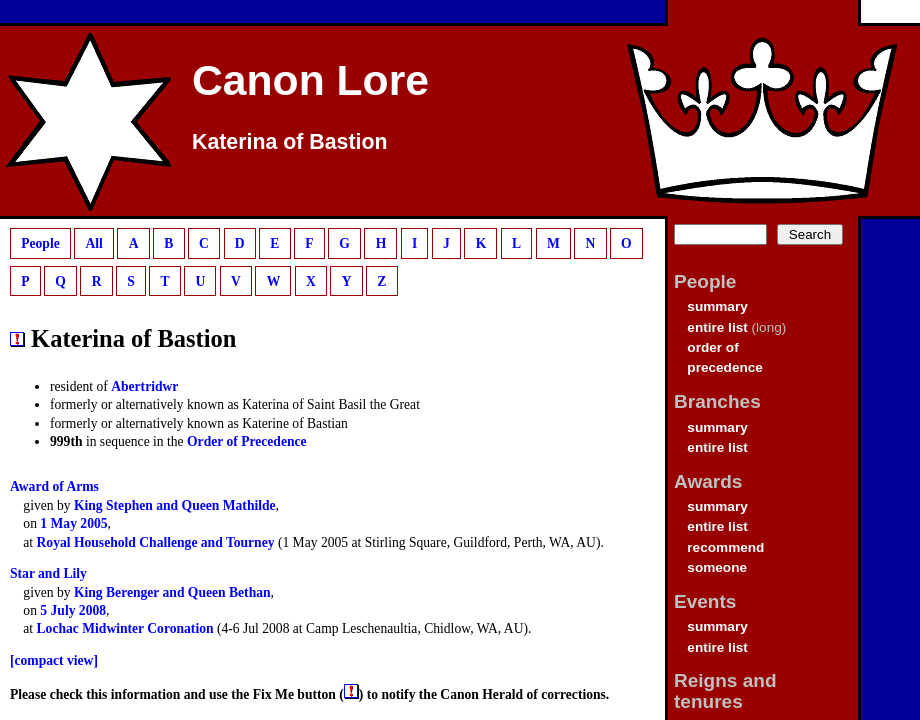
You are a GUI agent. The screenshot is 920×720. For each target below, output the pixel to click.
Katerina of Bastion (290, 142)
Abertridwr (144, 386)
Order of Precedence (247, 441)
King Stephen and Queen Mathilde (175, 505)
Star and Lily (48, 573)
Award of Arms (54, 486)
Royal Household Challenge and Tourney (156, 542)
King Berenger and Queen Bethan (172, 592)
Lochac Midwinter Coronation (125, 628)
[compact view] (54, 660)
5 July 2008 (73, 610)
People (40, 243)
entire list (717, 327)
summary (717, 306)
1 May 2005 (73, 523)
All (93, 243)
